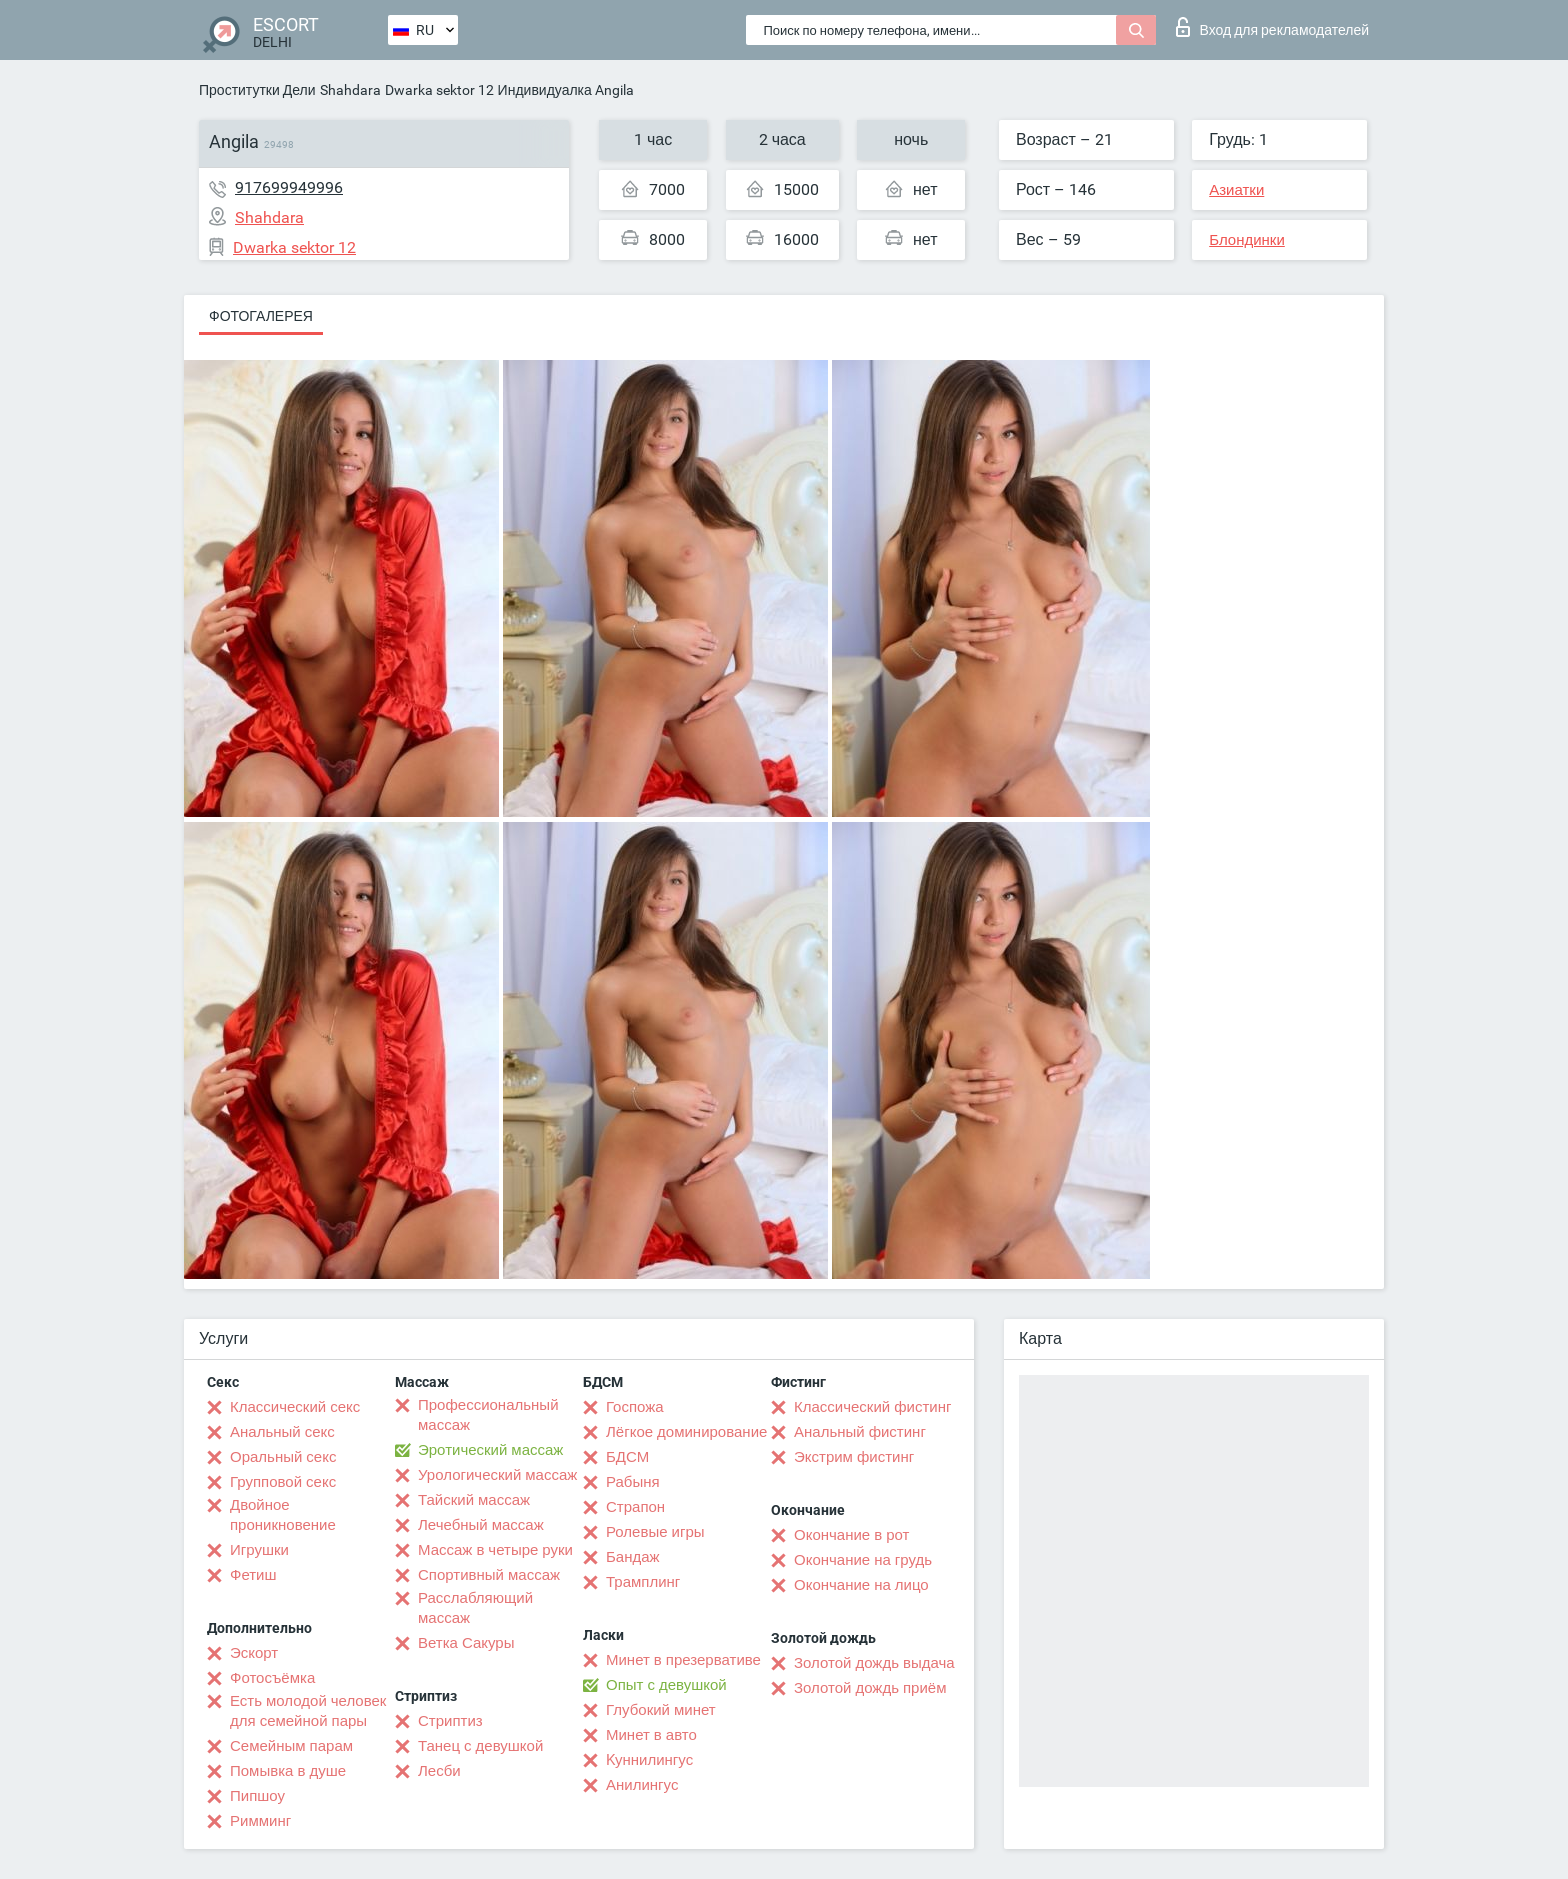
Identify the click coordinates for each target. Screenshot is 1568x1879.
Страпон (635, 1507)
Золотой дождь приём (870, 1688)
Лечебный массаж (481, 1525)
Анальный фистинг (860, 1432)
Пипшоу (257, 1796)
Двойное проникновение (283, 1515)
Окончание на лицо (861, 1585)
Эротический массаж (490, 1450)
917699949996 (289, 187)
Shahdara (350, 90)
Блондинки (1247, 240)
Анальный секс (282, 1432)
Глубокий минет (661, 1710)
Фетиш (253, 1575)
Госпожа (635, 1407)
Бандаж (633, 1557)
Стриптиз (450, 1721)
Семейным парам (291, 1746)
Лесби (439, 1771)
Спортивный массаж (489, 1575)
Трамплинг (643, 1582)
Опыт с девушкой (666, 1685)
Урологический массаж (497, 1475)
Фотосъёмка (272, 1678)
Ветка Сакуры (466, 1643)
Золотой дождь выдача (874, 1663)
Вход (1272, 27)
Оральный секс (283, 1457)
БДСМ (627, 1457)
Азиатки (1236, 190)
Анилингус (642, 1785)
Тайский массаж (474, 1500)
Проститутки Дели (257, 90)
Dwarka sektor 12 (439, 90)
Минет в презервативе (683, 1660)
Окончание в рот (851, 1535)
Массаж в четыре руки (495, 1550)
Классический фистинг (872, 1407)
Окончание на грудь (863, 1560)
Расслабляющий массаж (475, 1608)
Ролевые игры (655, 1532)
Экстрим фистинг (854, 1457)
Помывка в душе (288, 1771)
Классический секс (295, 1407)
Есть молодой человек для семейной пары (308, 1711)
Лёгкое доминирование (686, 1432)
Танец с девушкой (480, 1746)
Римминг (260, 1821)
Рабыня (633, 1482)
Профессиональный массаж (488, 1415)
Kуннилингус (649, 1760)
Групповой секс (283, 1482)
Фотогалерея (261, 316)
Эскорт (254, 1653)
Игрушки (259, 1550)
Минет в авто (651, 1735)
